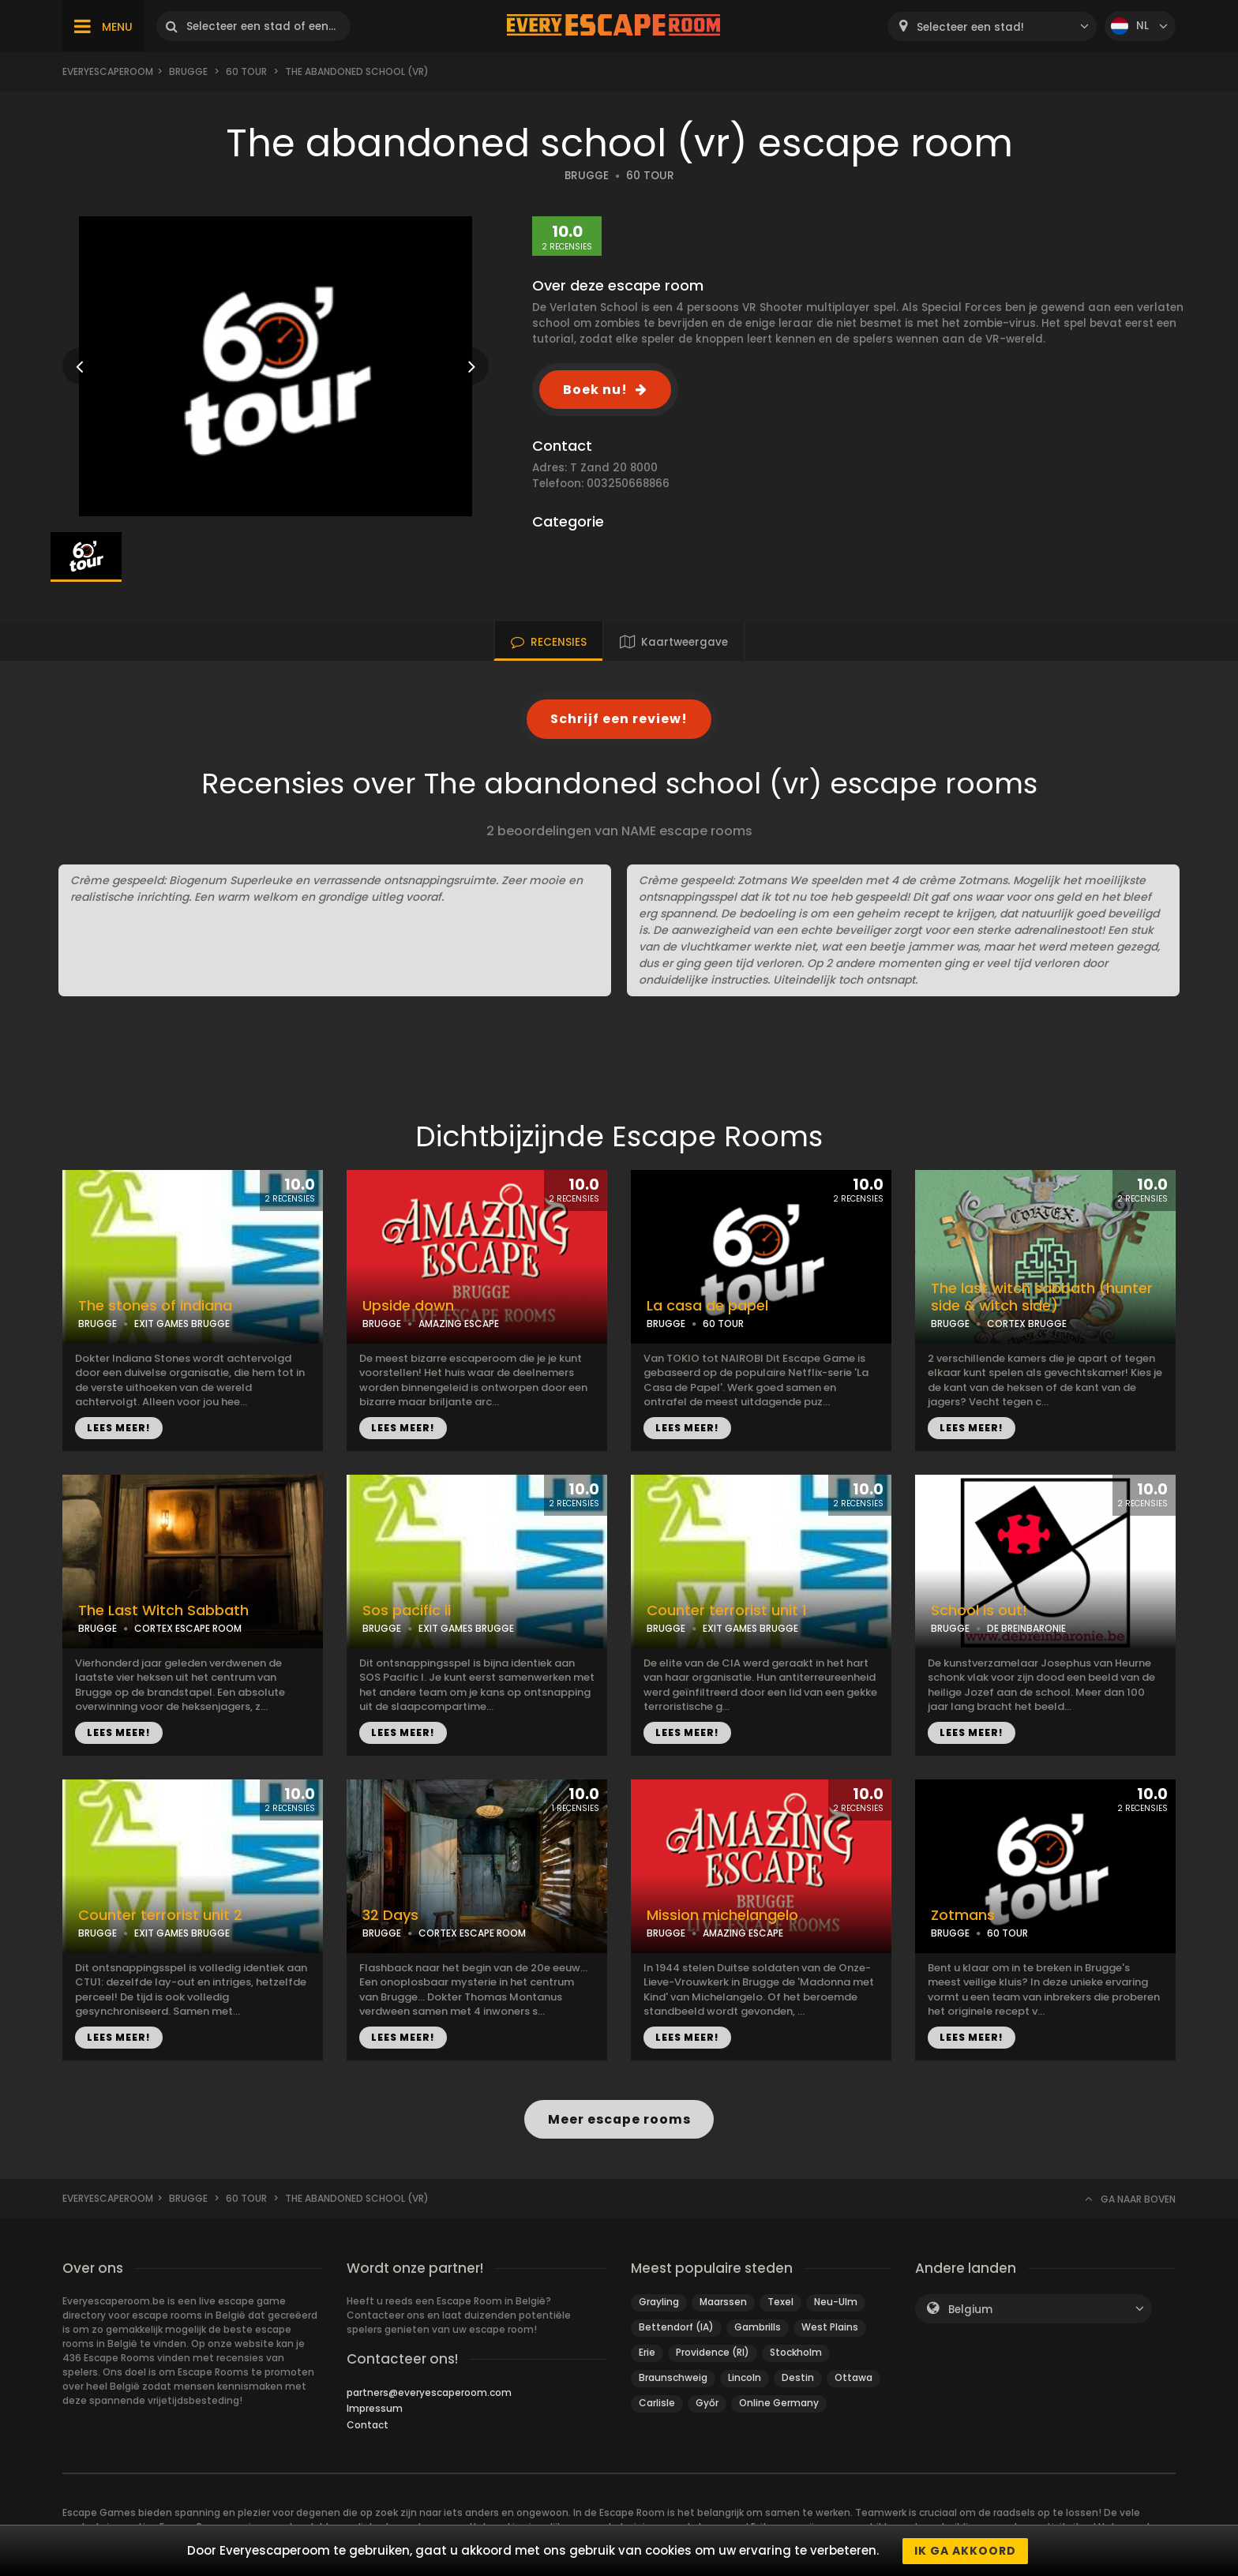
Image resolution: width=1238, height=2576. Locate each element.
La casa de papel (707, 1305)
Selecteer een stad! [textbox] (970, 27)
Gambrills (757, 2327)
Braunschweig (673, 2377)
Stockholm (796, 2352)
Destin (798, 2377)
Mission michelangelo (722, 1915)
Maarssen (723, 2301)
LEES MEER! (119, 1427)
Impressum (375, 2408)
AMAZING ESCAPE (458, 1323)
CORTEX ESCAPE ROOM (188, 1628)
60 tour (246, 71)
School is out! (979, 1610)
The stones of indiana (155, 1305)
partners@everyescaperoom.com (429, 2392)
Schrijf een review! (619, 719)
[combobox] (992, 26)
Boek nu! (595, 390)
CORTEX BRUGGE (1027, 1323)
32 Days (390, 1915)
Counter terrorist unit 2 (160, 1915)
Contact (367, 2425)
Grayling (659, 2301)
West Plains (829, 2327)
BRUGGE (587, 175)
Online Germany (779, 2402)
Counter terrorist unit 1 (727, 1610)
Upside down (408, 1305)
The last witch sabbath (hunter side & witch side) (1042, 1297)
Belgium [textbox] (970, 2309)
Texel (780, 2301)
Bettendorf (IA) (676, 2327)
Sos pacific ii (406, 1610)
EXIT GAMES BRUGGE (182, 1323)
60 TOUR (650, 175)
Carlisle (657, 2402)
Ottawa (853, 2377)
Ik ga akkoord (965, 2551)
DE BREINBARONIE (1026, 1628)
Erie (647, 2352)
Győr (707, 2402)
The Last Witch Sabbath (163, 1610)
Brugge (188, 71)
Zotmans (963, 1915)
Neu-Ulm (835, 2301)
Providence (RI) (712, 2352)
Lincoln (744, 2377)
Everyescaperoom (107, 71)
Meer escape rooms (619, 2119)
